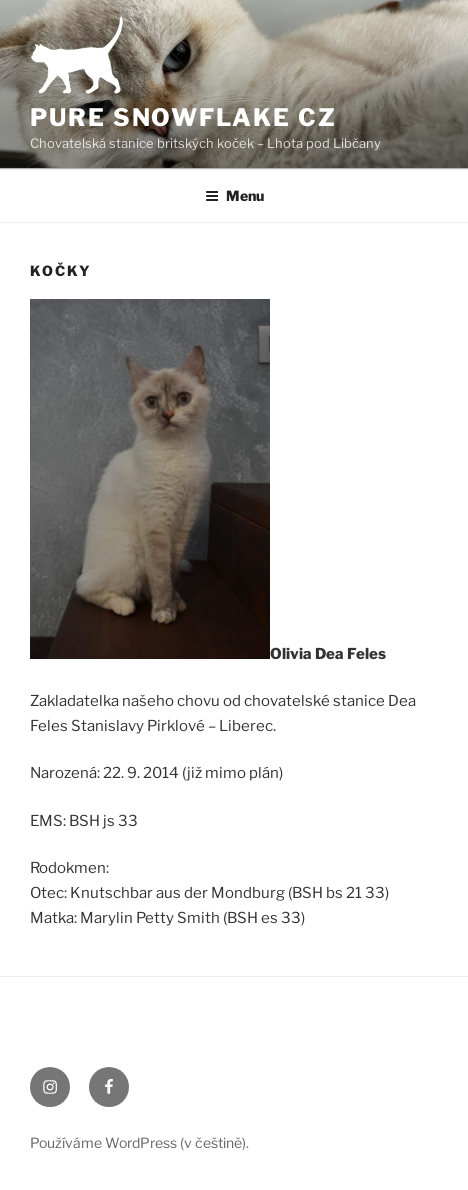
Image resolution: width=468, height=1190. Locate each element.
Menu (234, 195)
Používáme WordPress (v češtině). (139, 1142)
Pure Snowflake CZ (183, 117)
